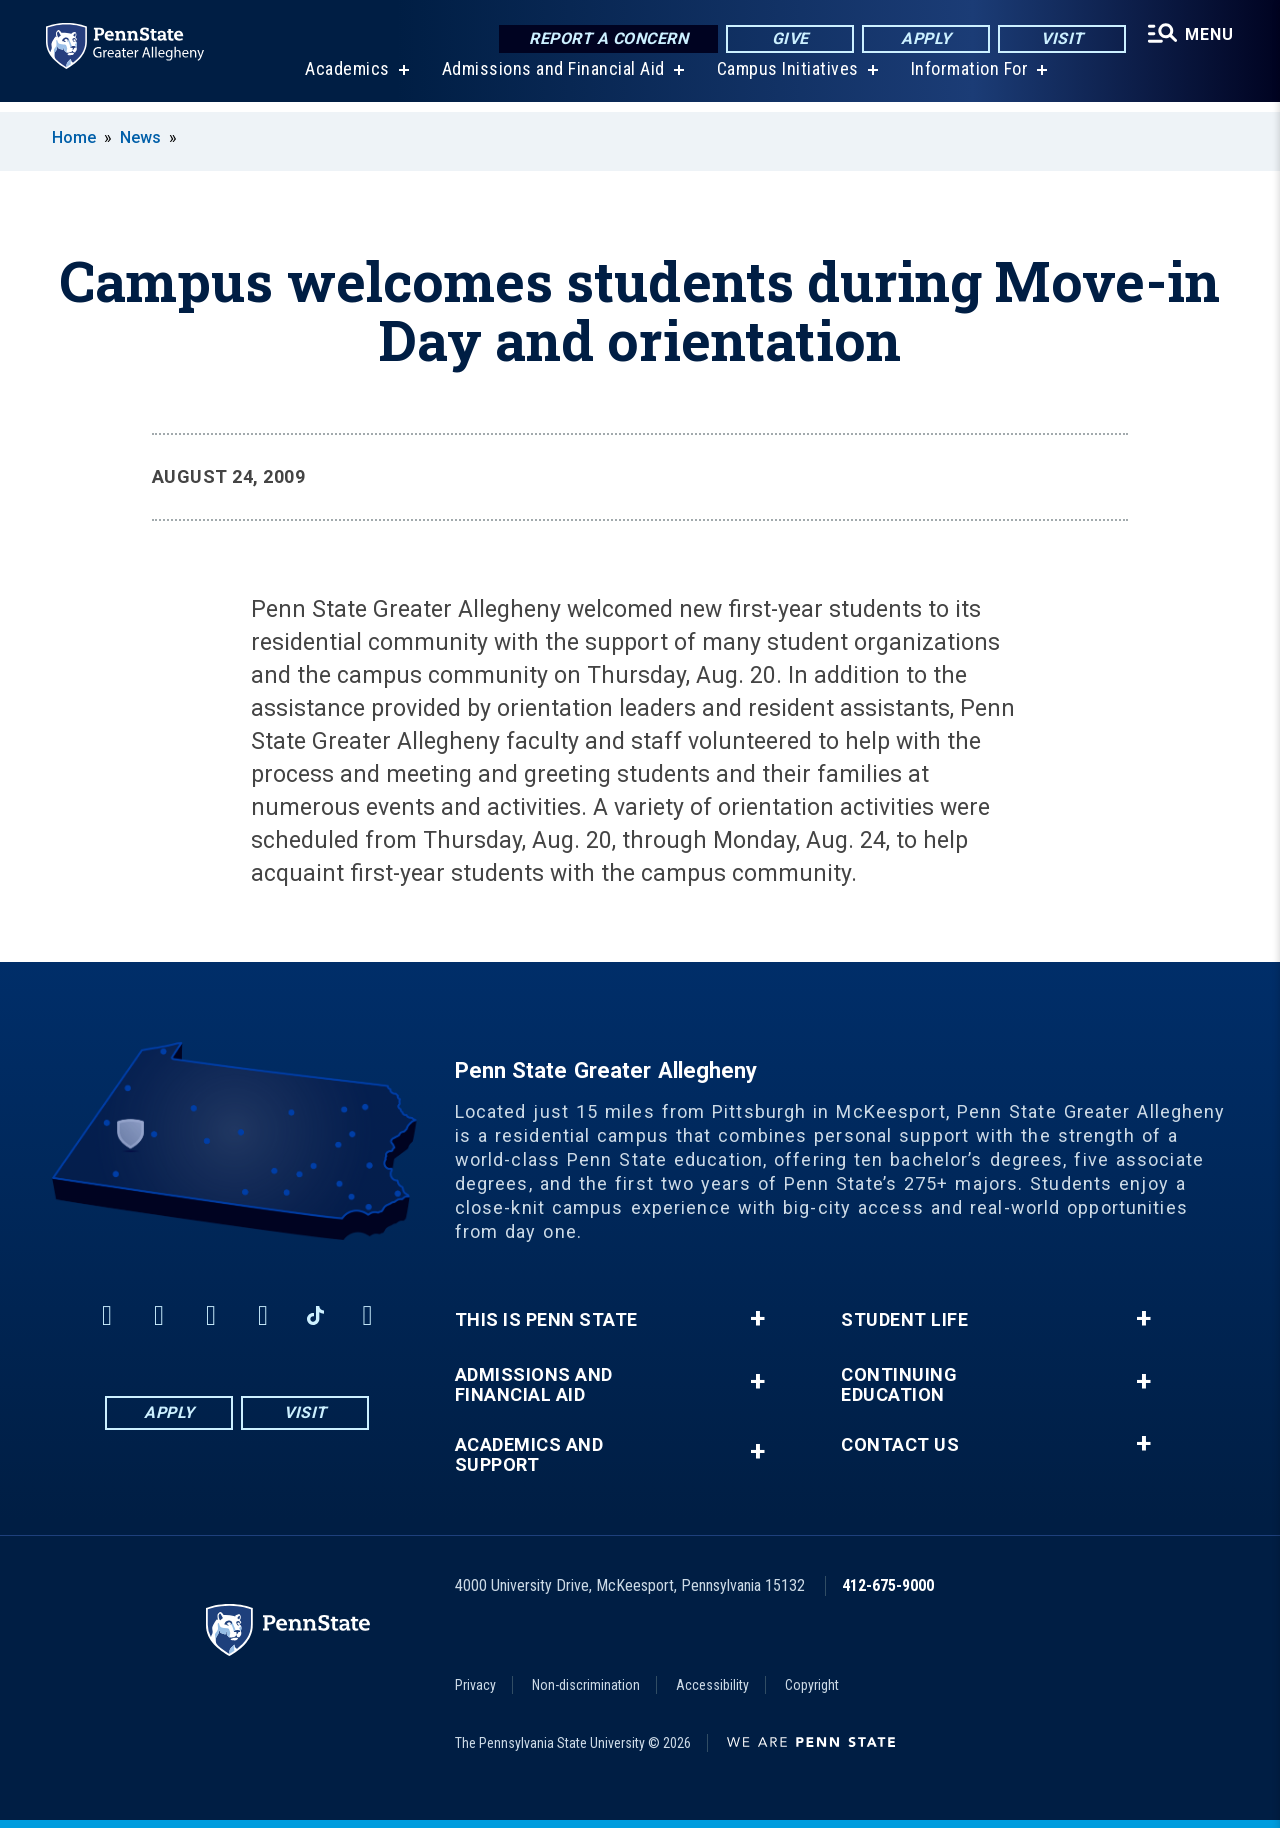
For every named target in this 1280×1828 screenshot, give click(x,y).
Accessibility (712, 1685)
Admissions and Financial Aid (551, 79)
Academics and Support (529, 1455)
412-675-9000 (888, 1585)
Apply (923, 39)
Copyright (812, 1685)
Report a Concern (605, 39)
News (140, 137)
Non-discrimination (586, 1685)
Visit (1059, 39)
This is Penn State (546, 1320)
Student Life (904, 1320)
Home (74, 137)
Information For (968, 79)
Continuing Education (899, 1385)
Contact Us (900, 1445)
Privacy (475, 1685)
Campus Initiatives (786, 79)
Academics (345, 79)
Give (787, 39)
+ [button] (757, 1319)
